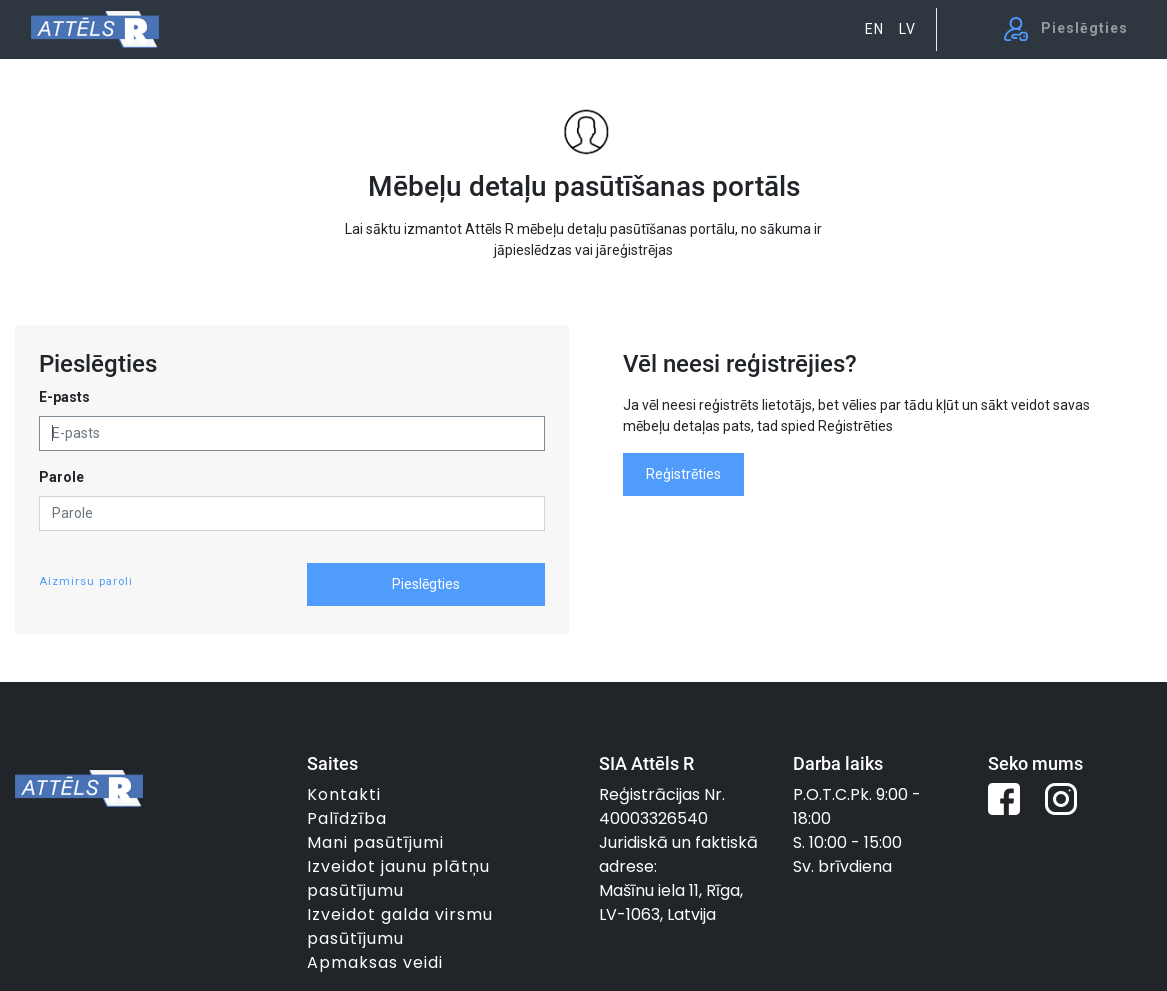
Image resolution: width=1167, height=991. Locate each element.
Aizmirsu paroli (86, 581)
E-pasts (64, 397)
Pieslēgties (426, 584)
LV (907, 29)
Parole (61, 477)
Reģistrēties (683, 474)
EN (874, 29)
